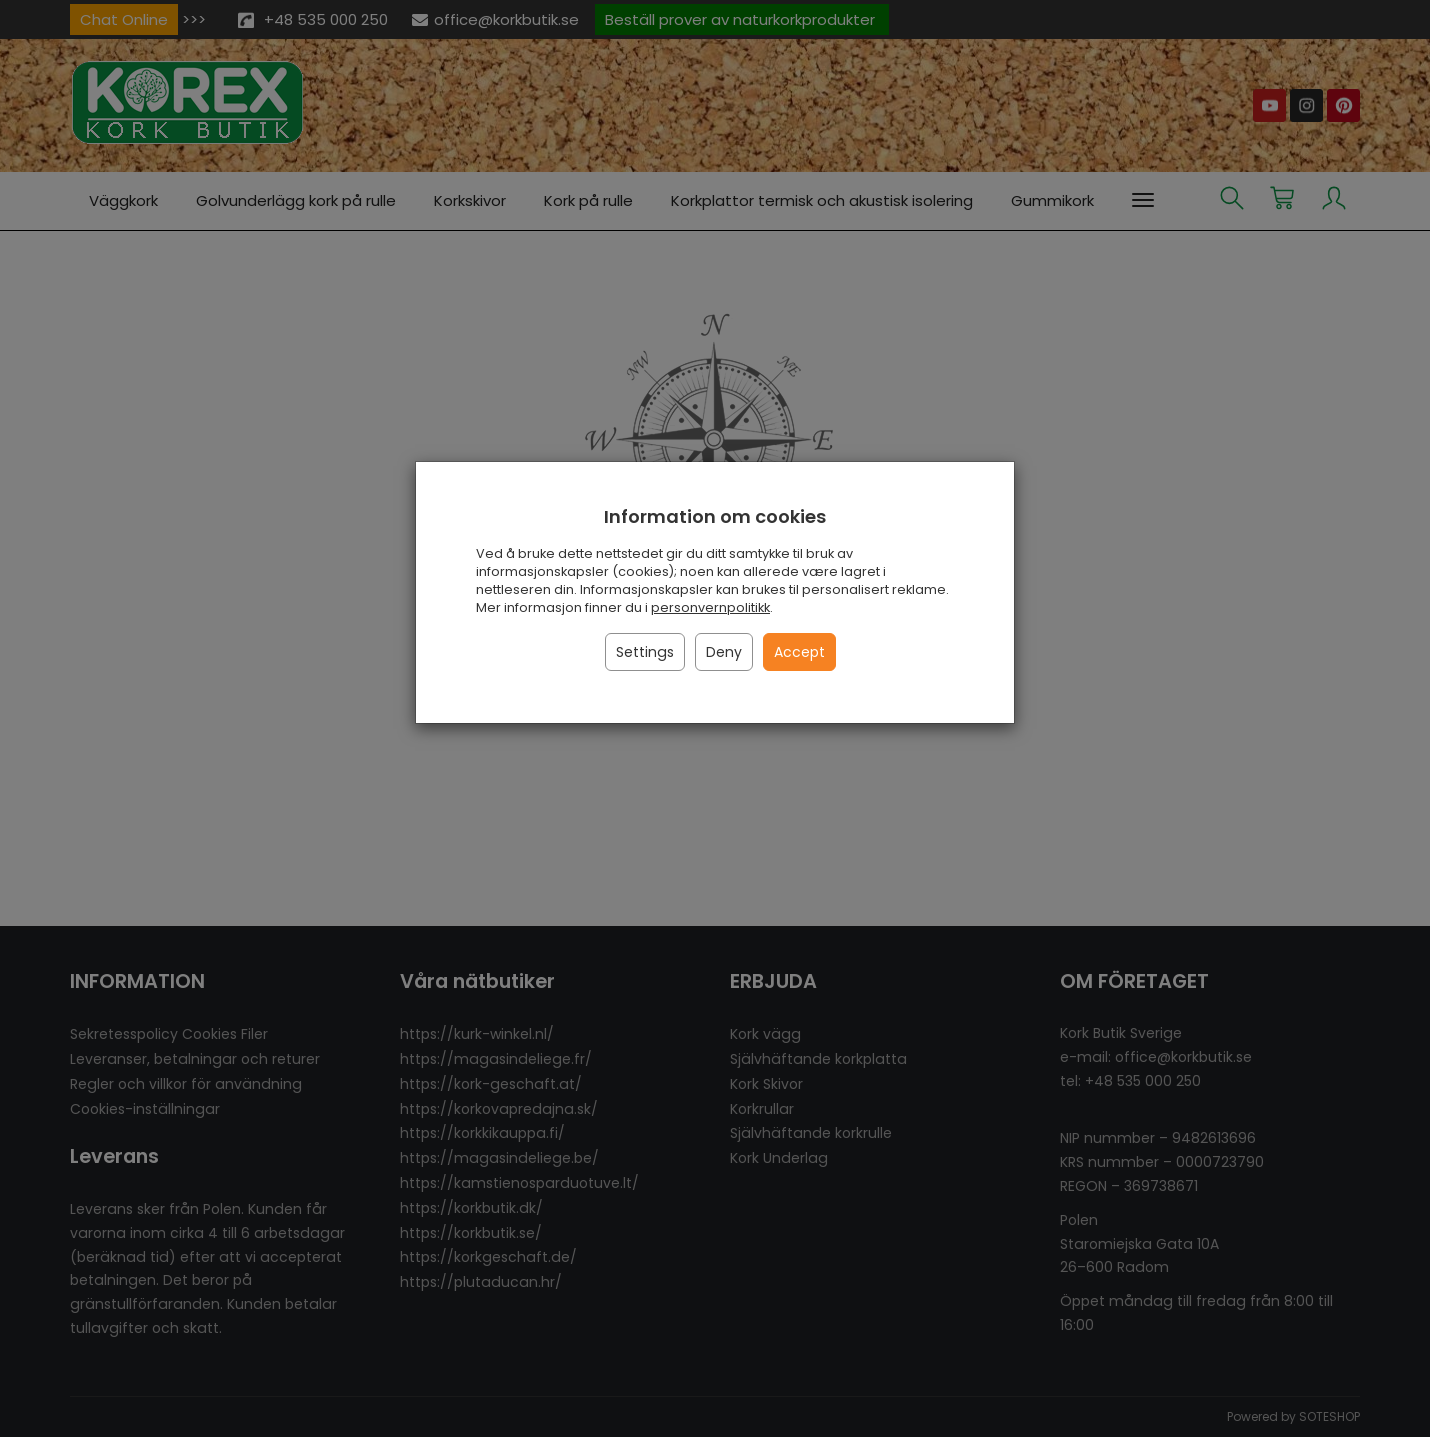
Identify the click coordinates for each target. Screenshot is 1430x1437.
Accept (799, 652)
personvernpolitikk (710, 607)
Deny (724, 652)
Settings (645, 652)
